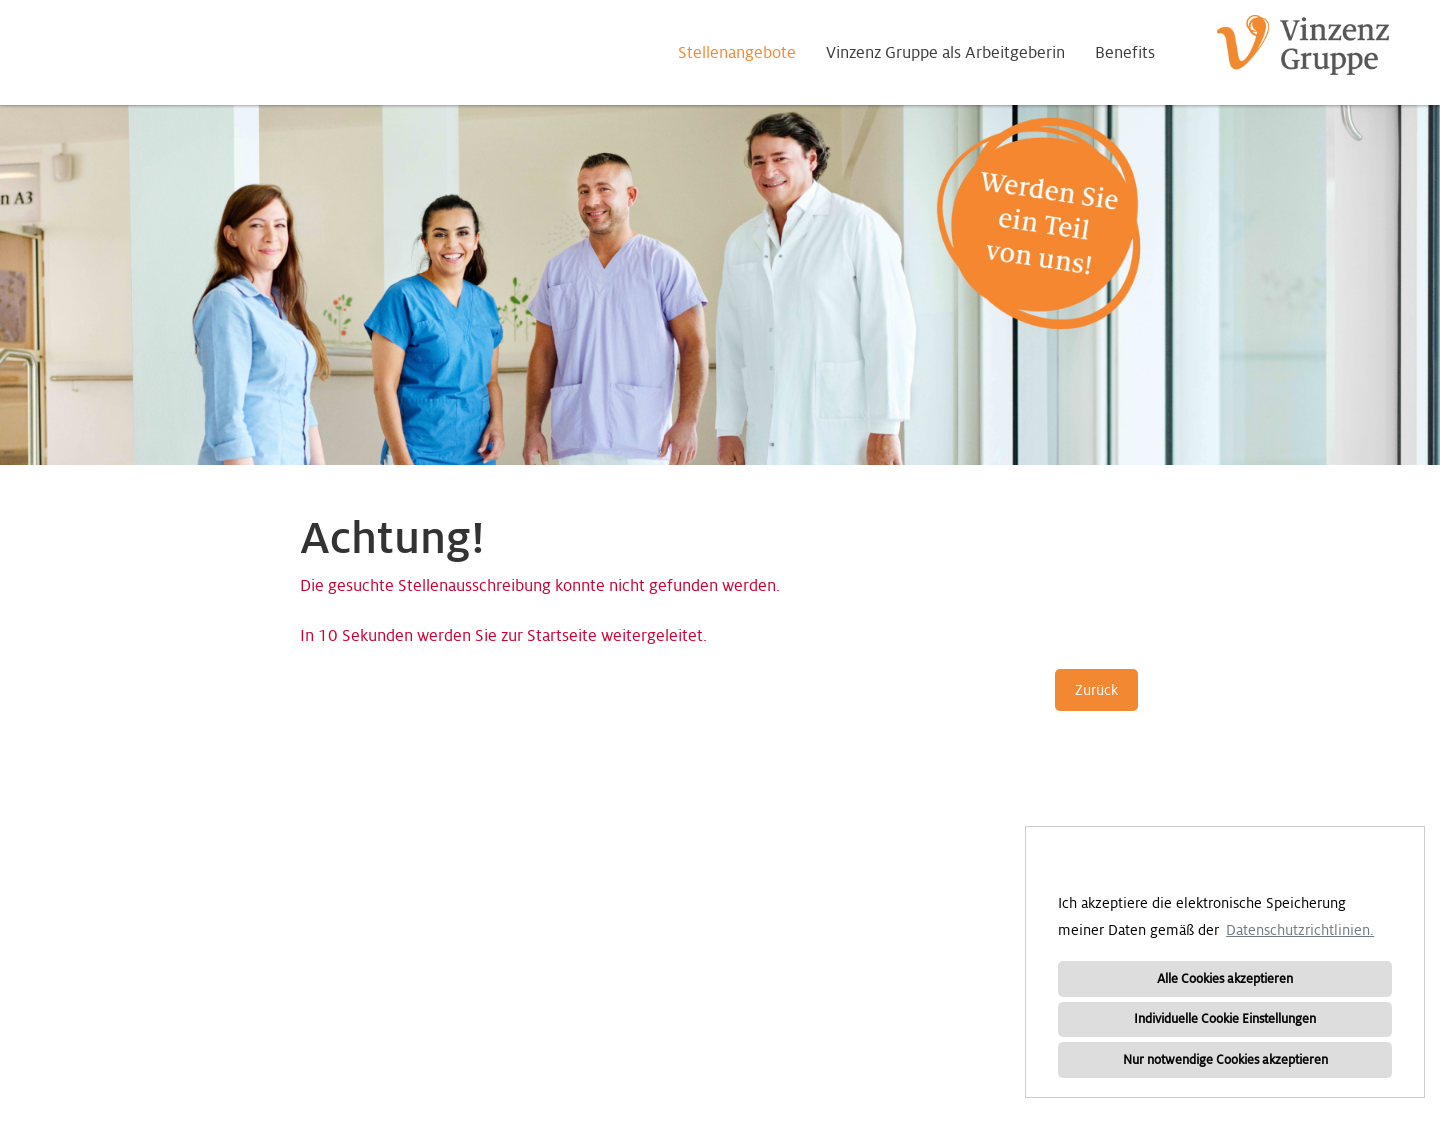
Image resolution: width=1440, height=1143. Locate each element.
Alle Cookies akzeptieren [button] (1225, 979)
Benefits (1125, 53)
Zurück (1096, 690)
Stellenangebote (737, 53)
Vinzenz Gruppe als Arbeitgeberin (945, 53)
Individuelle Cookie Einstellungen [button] (1225, 1019)
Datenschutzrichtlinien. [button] (1300, 930)
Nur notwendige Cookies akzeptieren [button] (1225, 1060)
